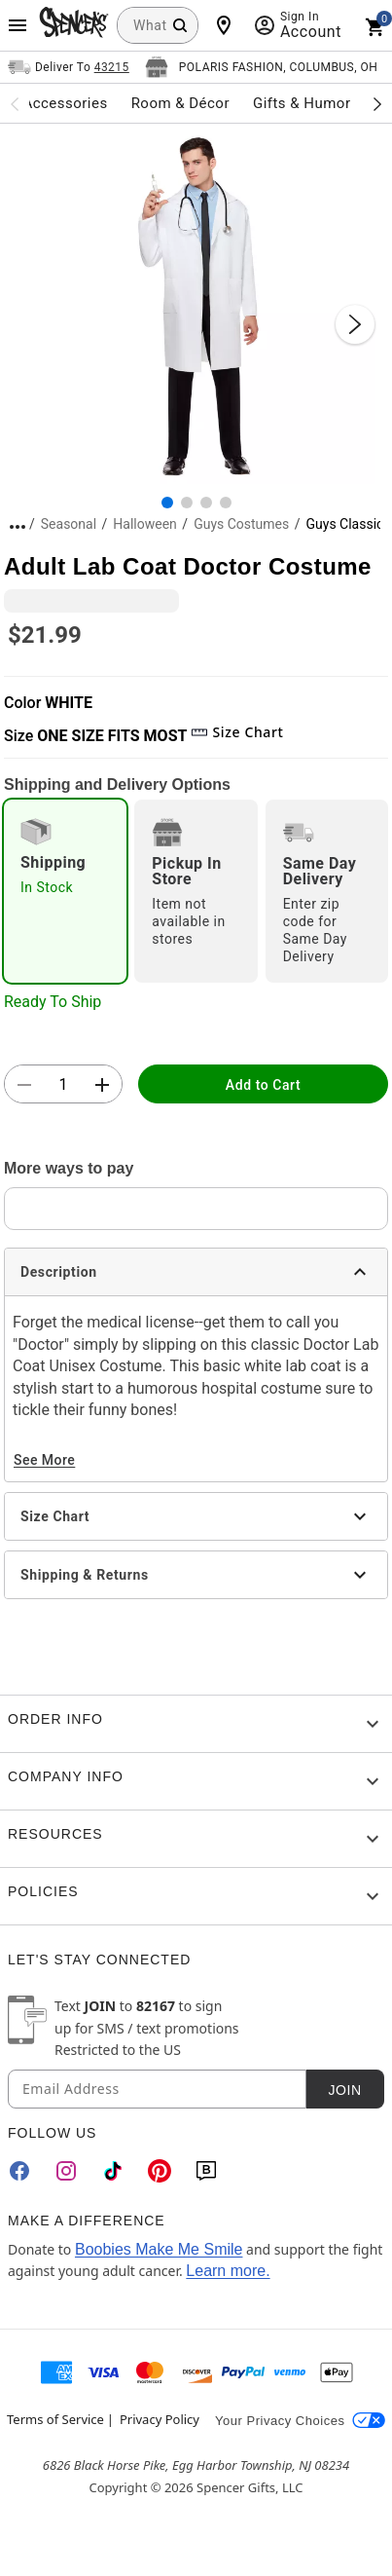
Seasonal (68, 524)
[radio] (65, 891)
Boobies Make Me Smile (159, 2249)
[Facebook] (19, 2170)
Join (344, 2090)
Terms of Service (55, 2419)
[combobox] (157, 25)
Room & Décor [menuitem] (180, 103)
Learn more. (227, 2270)
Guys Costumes (241, 524)
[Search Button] (179, 25)
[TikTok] (113, 2170)
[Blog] (206, 2170)
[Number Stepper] (63, 1084)
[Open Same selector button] (68, 67)
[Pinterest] (159, 2170)
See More (44, 1460)
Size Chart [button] (237, 732)
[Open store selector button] (261, 67)
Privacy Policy (159, 2419)
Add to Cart (263, 1085)
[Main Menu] (17, 25)
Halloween (145, 524)
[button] (196, 304)
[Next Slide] (355, 324)
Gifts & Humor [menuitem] (302, 103)
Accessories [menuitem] (64, 103)
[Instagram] (66, 2170)
